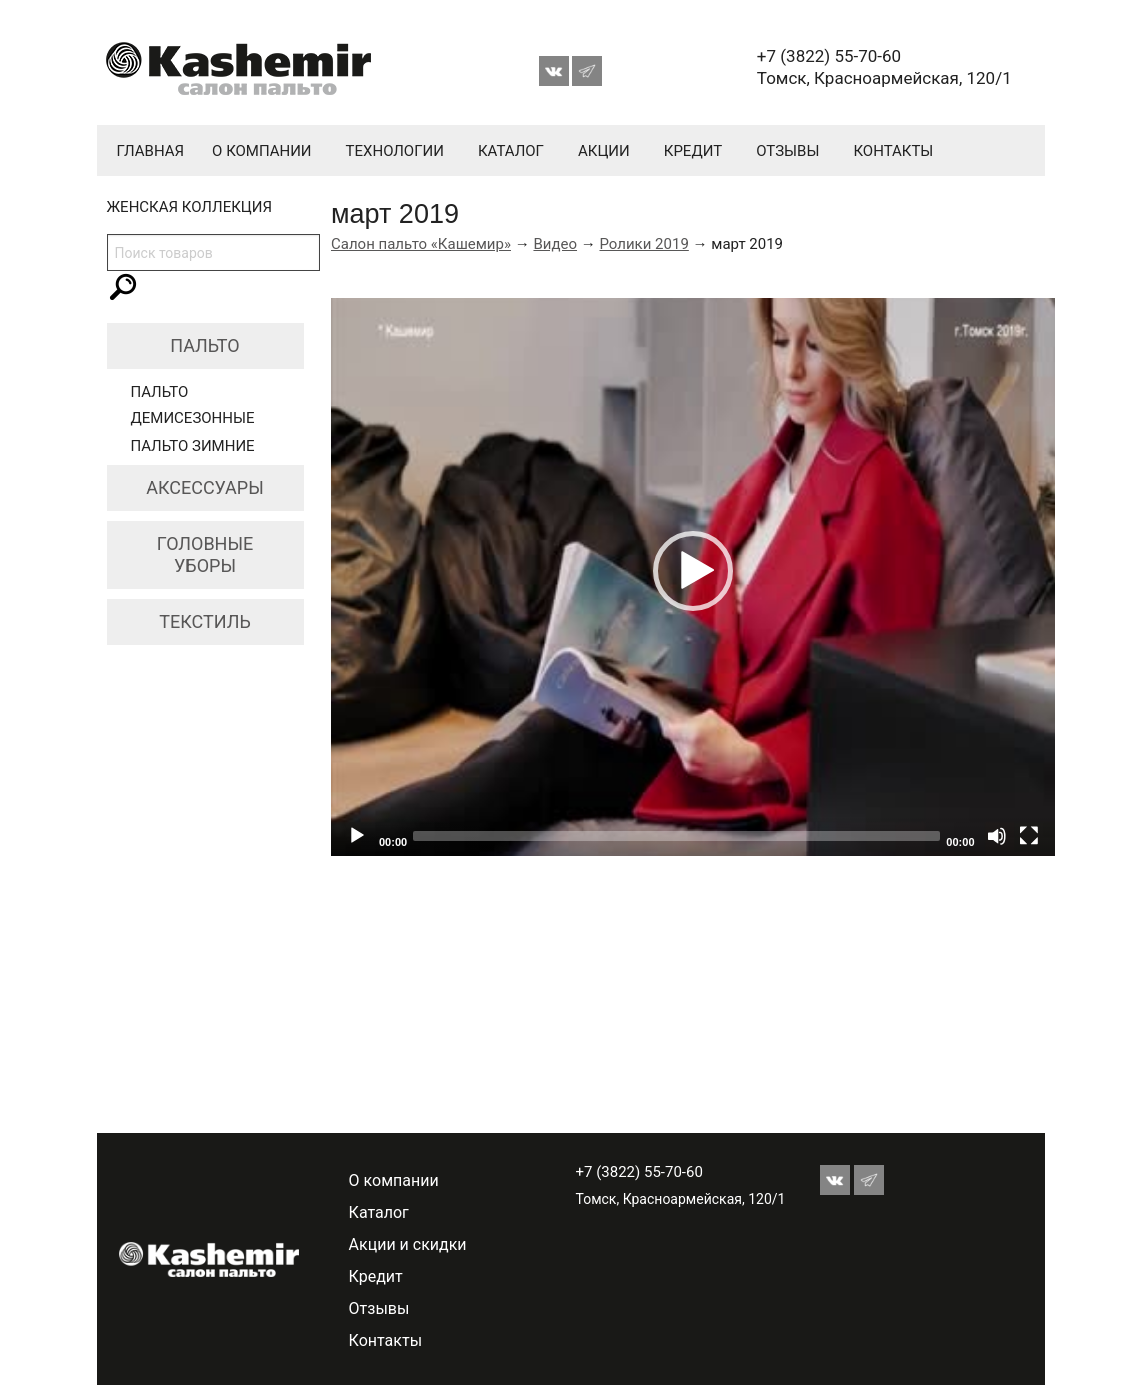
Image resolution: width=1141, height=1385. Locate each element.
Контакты (893, 151)
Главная (151, 151)
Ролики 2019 (643, 244)
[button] (693, 571)
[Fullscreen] (1029, 836)
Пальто (204, 345)
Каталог (511, 151)
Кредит (693, 151)
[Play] (357, 836)
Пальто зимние (193, 446)
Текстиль (205, 621)
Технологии (395, 151)
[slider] (676, 836)
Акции (604, 151)
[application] (693, 577)
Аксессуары (205, 487)
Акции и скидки (408, 1244)
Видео (555, 244)
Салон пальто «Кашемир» (421, 244)
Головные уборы (205, 554)
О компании (261, 151)
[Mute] (997, 836)
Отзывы (787, 151)
